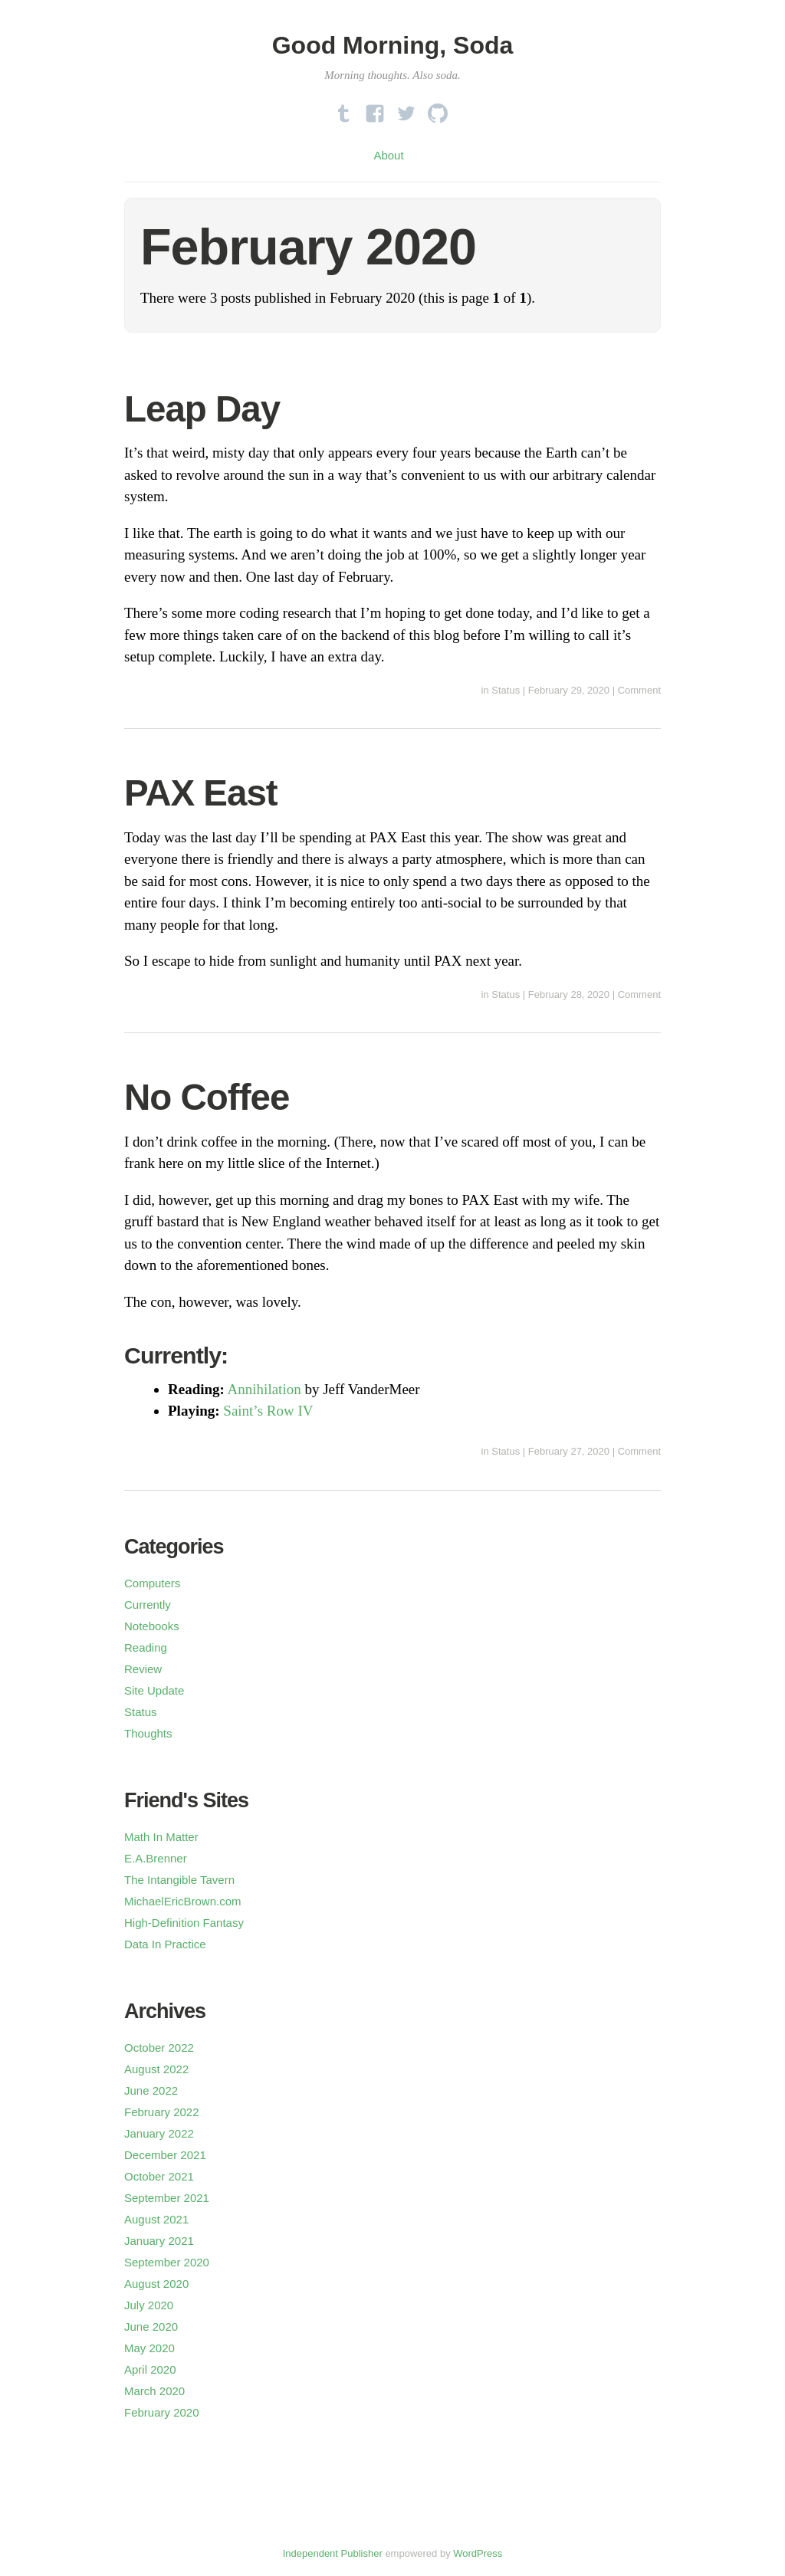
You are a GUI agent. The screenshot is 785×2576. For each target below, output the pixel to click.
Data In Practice (165, 1944)
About (388, 155)
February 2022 (161, 2111)
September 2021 (166, 2197)
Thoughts (148, 1733)
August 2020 (156, 2283)
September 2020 (166, 2262)
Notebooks (151, 1626)
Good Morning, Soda (393, 45)
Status (505, 690)
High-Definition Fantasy (184, 1922)
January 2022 (159, 2133)
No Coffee (206, 1097)
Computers (152, 1583)
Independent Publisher (333, 2553)
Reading (145, 1647)
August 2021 (156, 2219)
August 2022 (156, 2069)
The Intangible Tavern (179, 1879)
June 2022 (151, 2090)
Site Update (154, 1690)
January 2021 (159, 2240)
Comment (639, 690)
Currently (147, 1604)
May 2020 (149, 2347)
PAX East (201, 793)
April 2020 (150, 2369)
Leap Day (202, 409)
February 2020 (161, 2412)
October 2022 (159, 2047)
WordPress (477, 2553)
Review (143, 1668)
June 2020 (151, 2326)
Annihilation (264, 1389)
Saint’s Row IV (268, 1411)
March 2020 (154, 2390)
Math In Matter (161, 1836)
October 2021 (159, 2176)
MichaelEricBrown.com (182, 1901)
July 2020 (148, 2305)
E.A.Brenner (155, 1858)
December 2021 (165, 2154)
